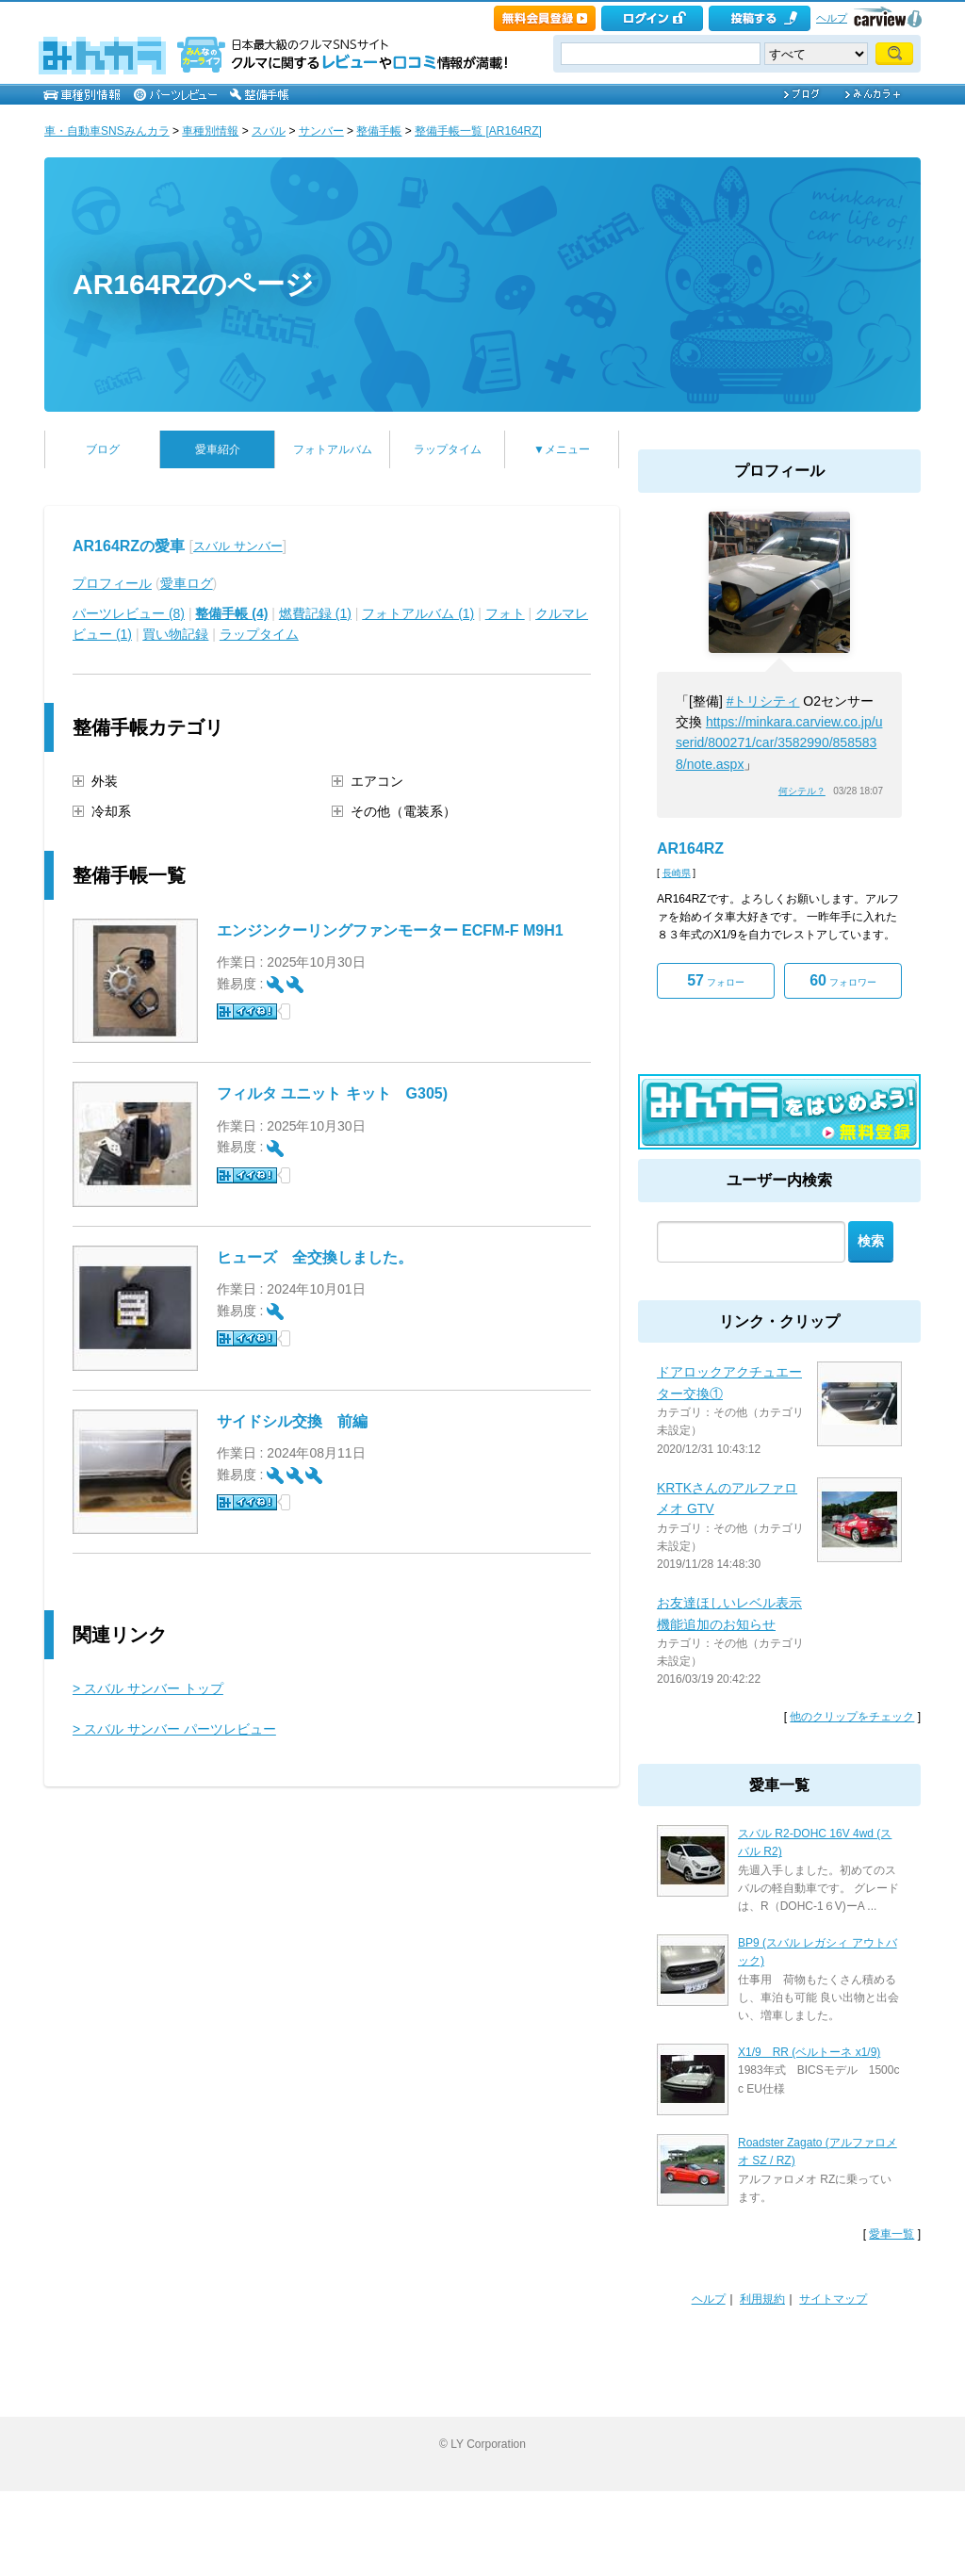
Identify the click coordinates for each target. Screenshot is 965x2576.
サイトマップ (833, 2299)
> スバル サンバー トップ (148, 1688)
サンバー (321, 131)
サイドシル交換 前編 (292, 1421)
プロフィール (112, 583)
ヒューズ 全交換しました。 (322, 1257)
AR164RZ (690, 848)
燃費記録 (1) (315, 613)
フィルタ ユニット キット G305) (332, 1093)
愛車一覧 (891, 2234)
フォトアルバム (332, 449)
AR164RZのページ (193, 284)
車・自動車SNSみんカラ (107, 131)
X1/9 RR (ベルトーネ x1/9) (809, 2052)
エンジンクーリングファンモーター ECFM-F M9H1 (390, 930)
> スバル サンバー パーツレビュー (174, 1728)
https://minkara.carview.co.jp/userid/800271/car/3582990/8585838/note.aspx (779, 743)
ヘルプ (831, 18)
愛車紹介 (217, 449)
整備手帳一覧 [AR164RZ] (478, 131)
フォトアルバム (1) (418, 613)
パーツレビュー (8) (129, 613)
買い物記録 (175, 634)
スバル (269, 131)
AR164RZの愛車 (129, 546)
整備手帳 (378, 131)
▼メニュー (561, 449)
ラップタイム (448, 449)
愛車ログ (186, 583)
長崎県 (676, 873)
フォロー (715, 980)
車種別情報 (210, 131)
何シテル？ (802, 791)
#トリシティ (763, 701)
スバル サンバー (238, 546)
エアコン (377, 781)
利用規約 (762, 2299)
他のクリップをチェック (852, 1716)
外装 (104, 781)
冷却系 (111, 811)
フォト (505, 613)
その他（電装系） (403, 811)
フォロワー (843, 980)
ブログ (103, 449)
